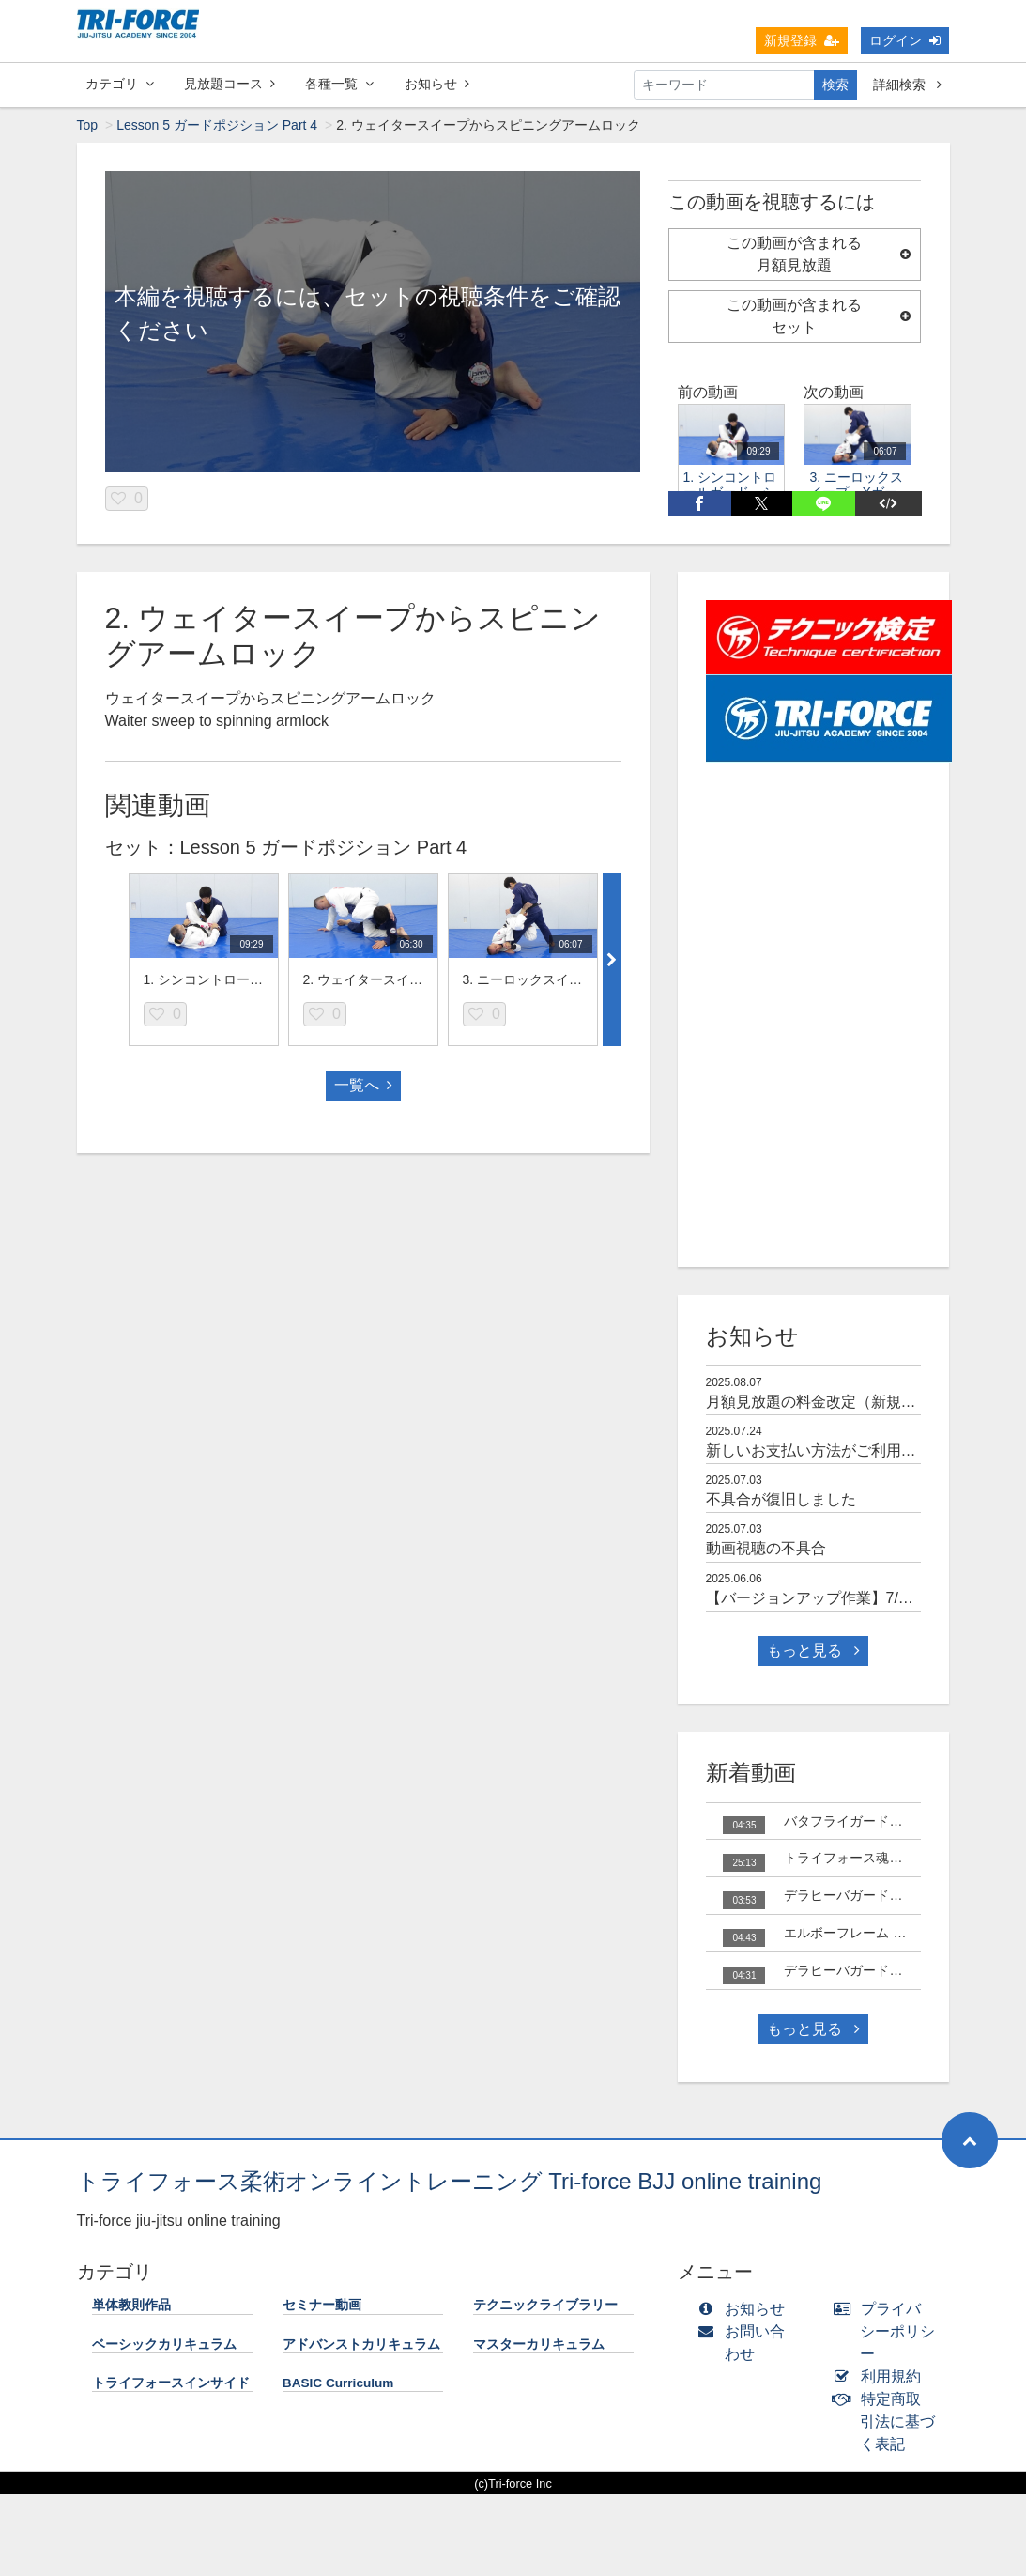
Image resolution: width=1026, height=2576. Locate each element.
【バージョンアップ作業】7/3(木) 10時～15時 (860, 1598)
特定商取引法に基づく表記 (888, 2421)
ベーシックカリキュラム (164, 2344)
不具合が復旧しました (781, 1499)
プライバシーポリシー (888, 2331)
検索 (835, 84)
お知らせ (437, 83)
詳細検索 (907, 84)
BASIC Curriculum (338, 2383)
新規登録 (801, 40)
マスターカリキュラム (539, 2344)
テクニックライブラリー (545, 2305)
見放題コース (229, 83)
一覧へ (363, 1085)
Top (88, 124)
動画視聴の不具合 (766, 1548)
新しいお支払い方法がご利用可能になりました (863, 1450)
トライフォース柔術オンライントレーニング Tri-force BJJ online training (449, 2181)
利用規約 (881, 2376)
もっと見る (813, 1650)
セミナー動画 (322, 2305)
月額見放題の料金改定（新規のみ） (826, 1402)
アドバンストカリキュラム (361, 2344)
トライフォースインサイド (171, 2383)
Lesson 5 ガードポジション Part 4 (216, 124)
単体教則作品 (131, 2305)
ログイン (905, 40)
